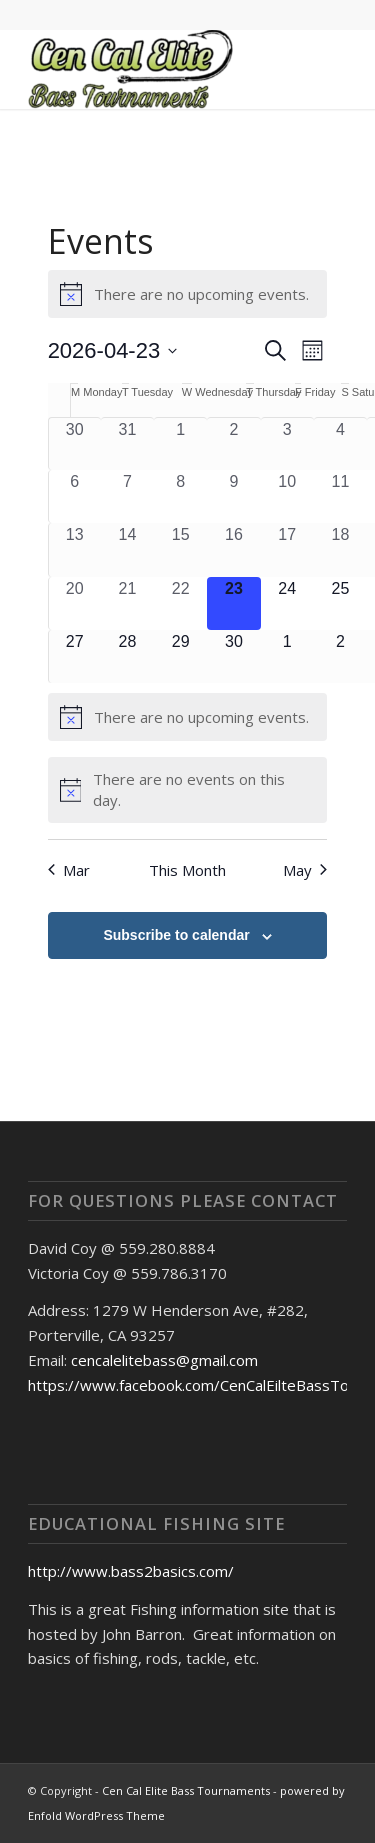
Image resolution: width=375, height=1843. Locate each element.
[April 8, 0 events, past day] (180, 496)
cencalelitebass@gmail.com (164, 1360)
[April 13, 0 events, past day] (75, 549)
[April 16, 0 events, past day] (233, 549)
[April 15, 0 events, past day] (180, 549)
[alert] (188, 294)
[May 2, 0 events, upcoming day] (340, 656)
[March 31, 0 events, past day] (127, 444)
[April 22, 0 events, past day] (180, 603)
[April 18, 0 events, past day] (340, 549)
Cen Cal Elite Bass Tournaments (186, 1790)
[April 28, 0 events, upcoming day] (127, 656)
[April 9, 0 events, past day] (233, 496)
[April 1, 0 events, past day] (180, 444)
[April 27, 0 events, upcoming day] (75, 656)
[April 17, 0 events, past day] (287, 549)
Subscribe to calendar (176, 935)
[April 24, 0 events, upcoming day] (287, 603)
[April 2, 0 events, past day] (233, 444)
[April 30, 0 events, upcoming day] (233, 656)
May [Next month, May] (305, 870)
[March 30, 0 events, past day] (75, 444)
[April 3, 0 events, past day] (287, 444)
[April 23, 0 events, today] (233, 603)
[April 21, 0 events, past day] (127, 603)
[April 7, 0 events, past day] (127, 496)
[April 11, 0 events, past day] (340, 496)
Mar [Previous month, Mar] (69, 870)
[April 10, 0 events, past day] (287, 496)
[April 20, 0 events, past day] (75, 603)
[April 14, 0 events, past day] (127, 549)
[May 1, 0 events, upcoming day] (287, 656)
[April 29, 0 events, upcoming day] (180, 656)
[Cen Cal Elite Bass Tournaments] (155, 69)
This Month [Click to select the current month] (187, 870)
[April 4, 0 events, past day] (340, 444)
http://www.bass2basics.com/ (131, 1571)
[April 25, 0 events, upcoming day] (340, 603)
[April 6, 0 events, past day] (75, 496)
